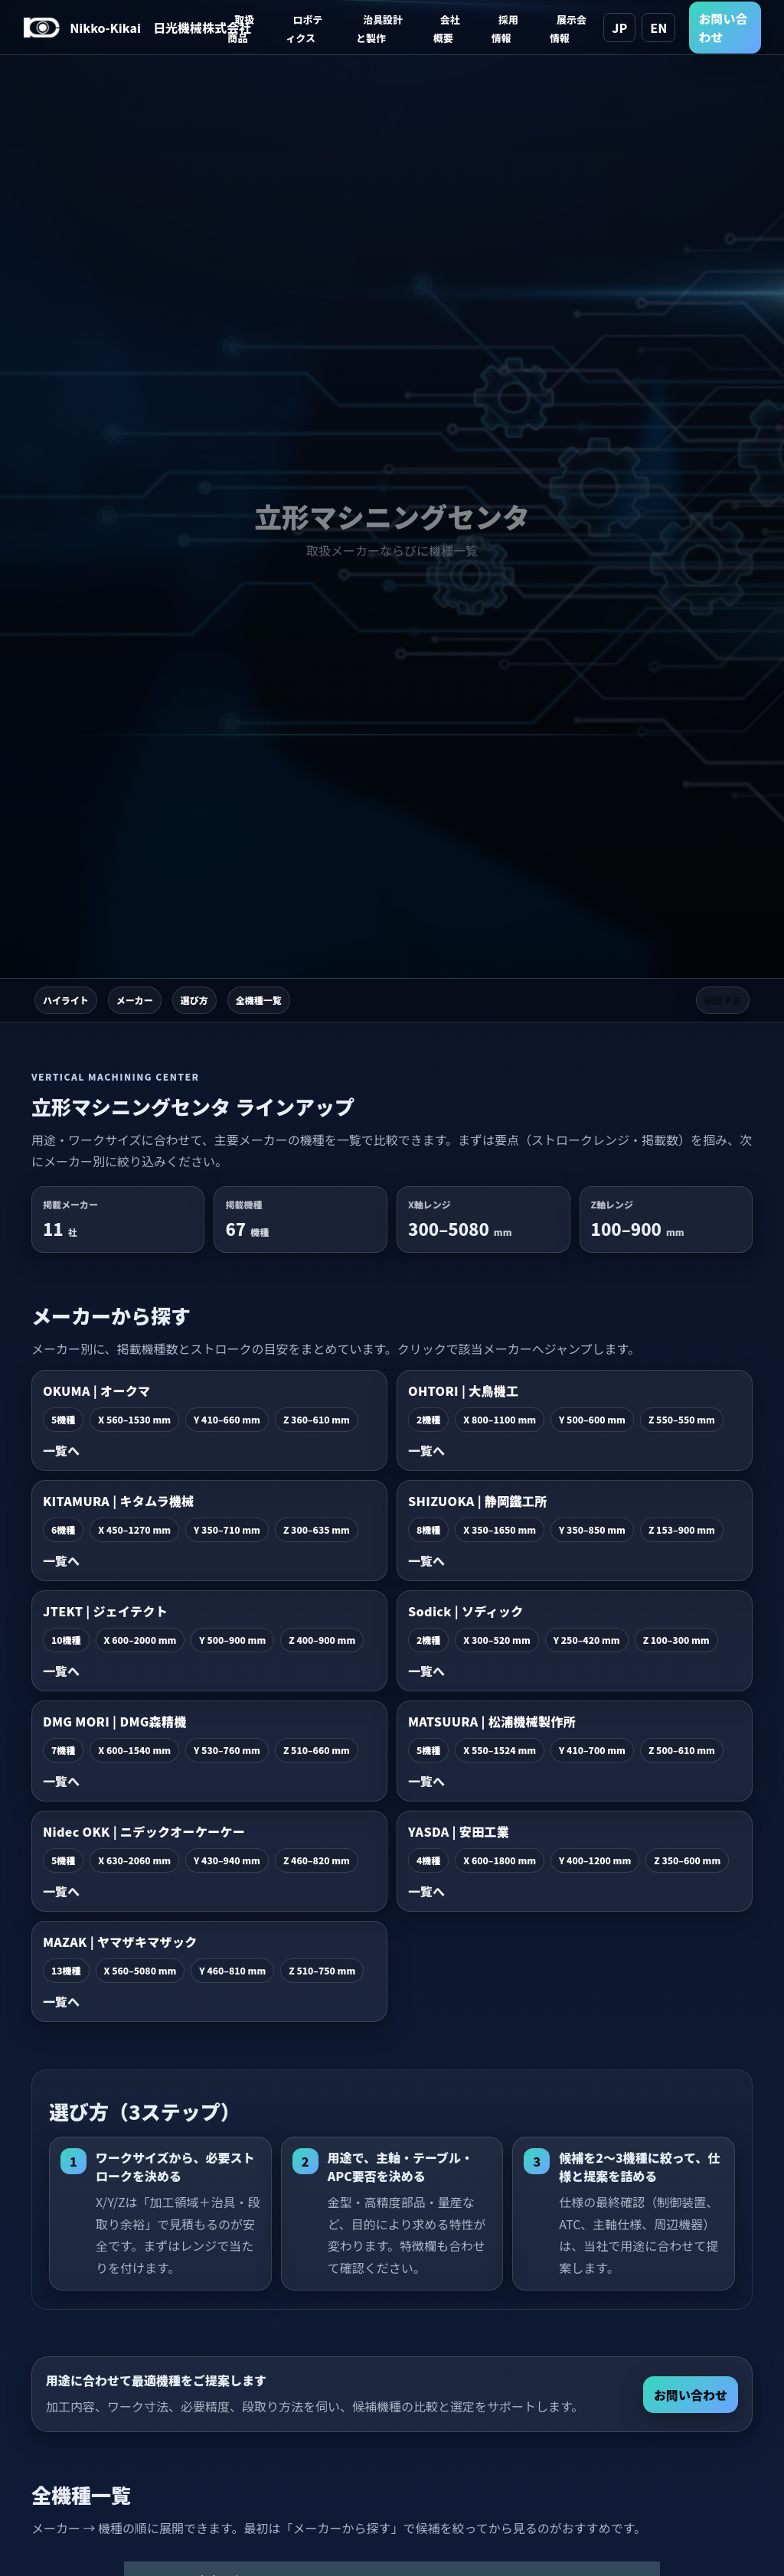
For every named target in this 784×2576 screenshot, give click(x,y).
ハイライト (66, 999)
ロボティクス (304, 28)
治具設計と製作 (379, 28)
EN (658, 27)
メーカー (134, 999)
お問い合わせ (722, 27)
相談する (722, 999)
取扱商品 (240, 28)
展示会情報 (568, 28)
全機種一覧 (259, 999)
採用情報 (505, 28)
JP (619, 27)
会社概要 (446, 28)
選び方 (194, 999)
